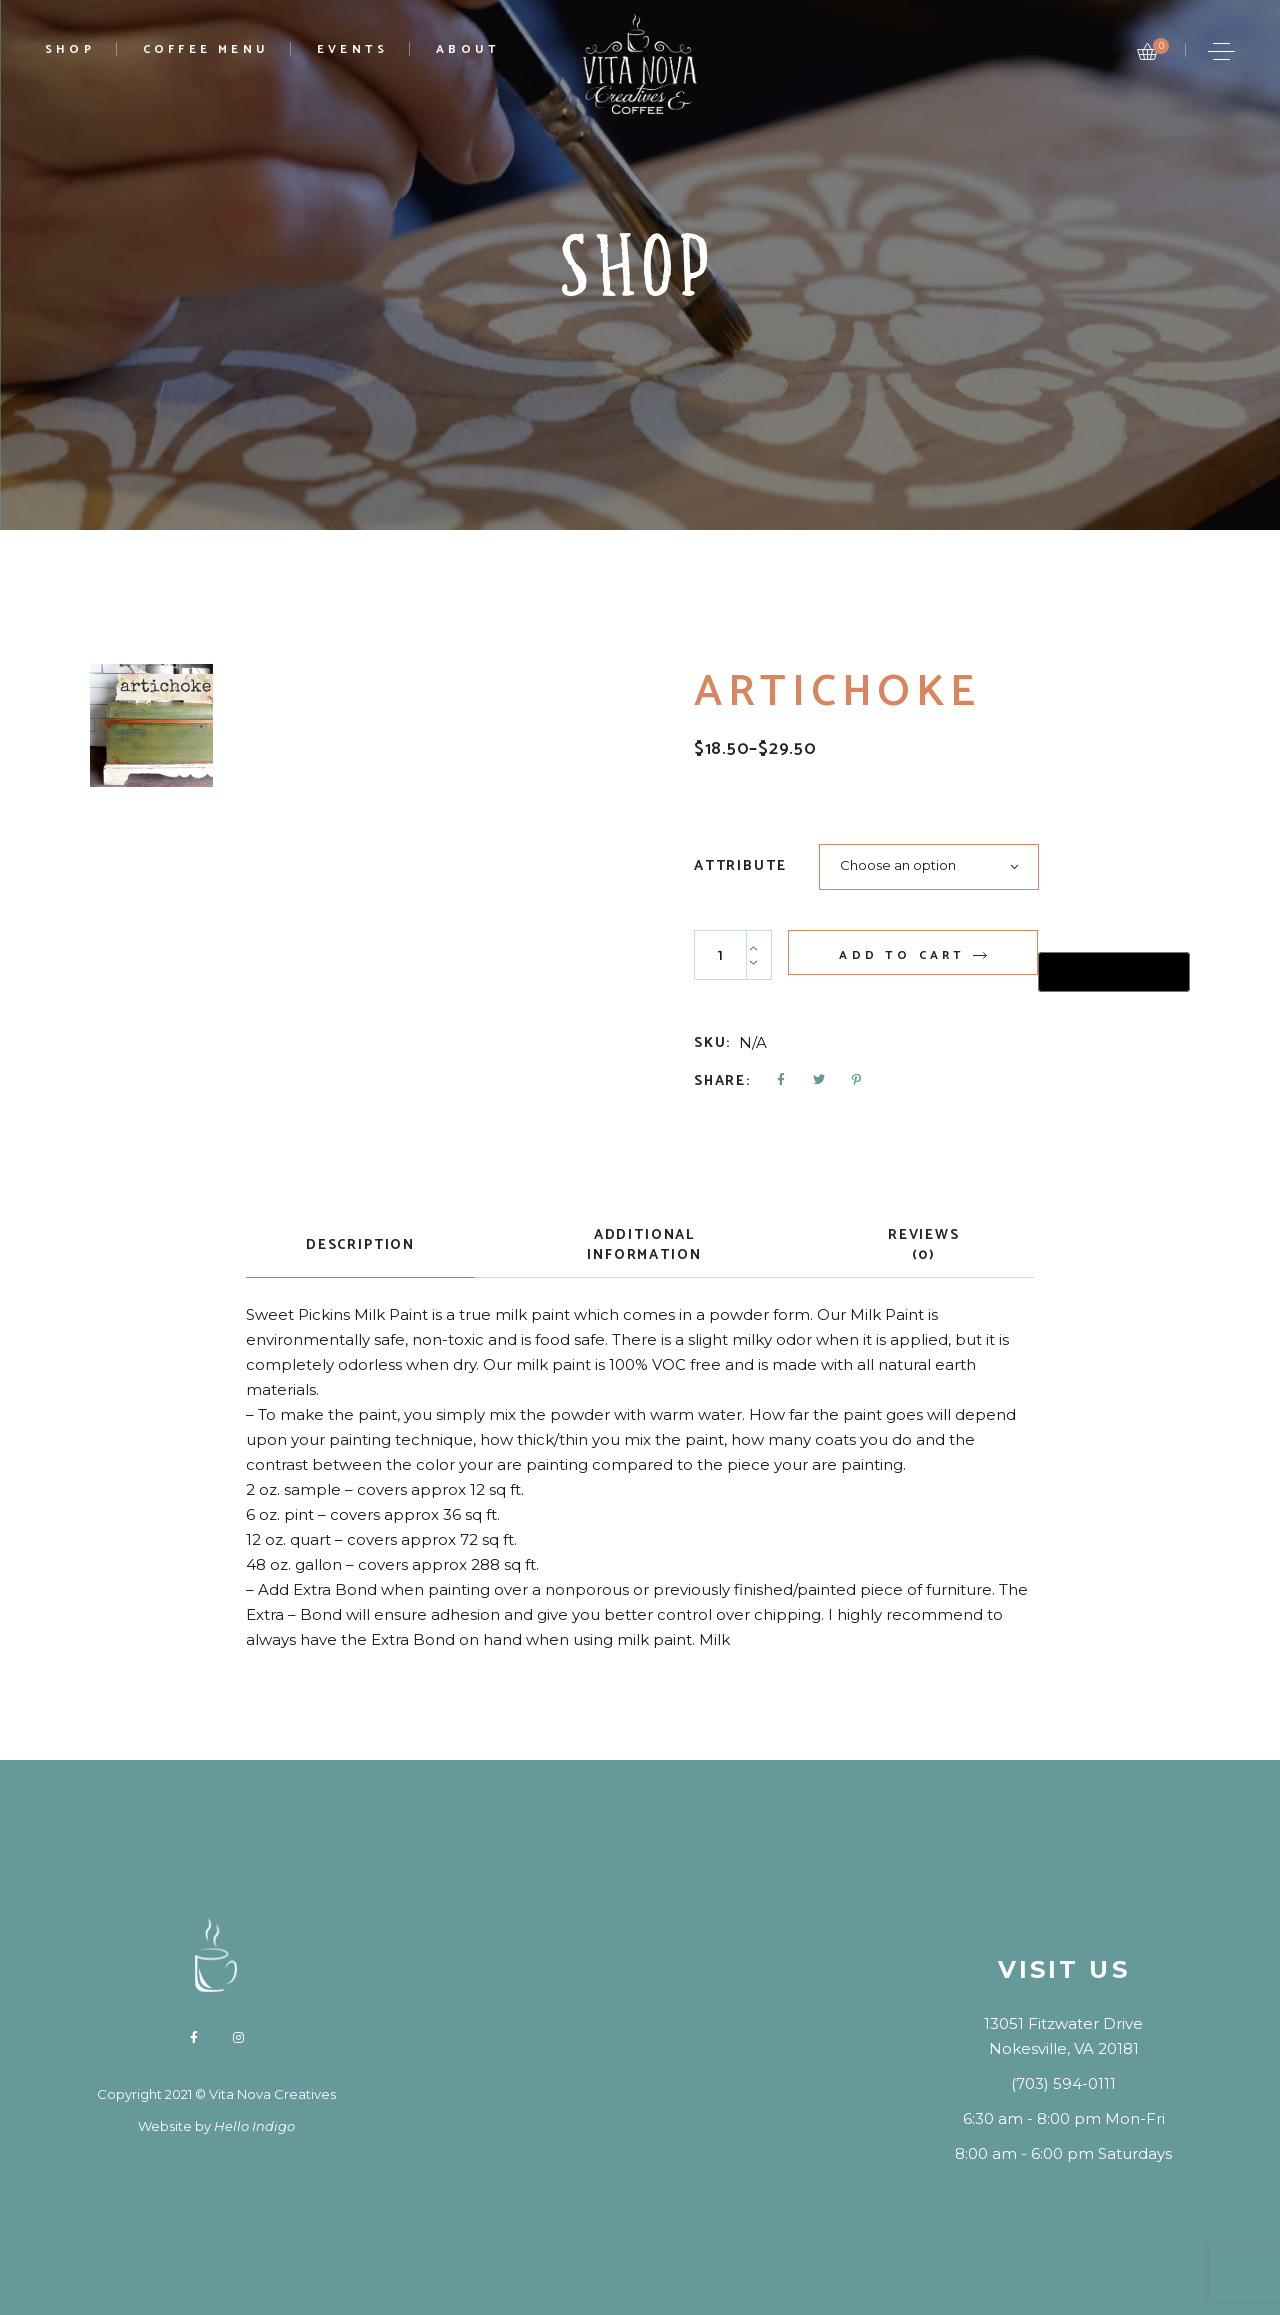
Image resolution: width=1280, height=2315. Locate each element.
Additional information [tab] (644, 1245)
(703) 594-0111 (1063, 2083)
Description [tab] (360, 1245)
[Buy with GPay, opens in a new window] (1114, 972)
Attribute (740, 867)
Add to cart (902, 955)
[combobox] (929, 867)
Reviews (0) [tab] (924, 1245)
